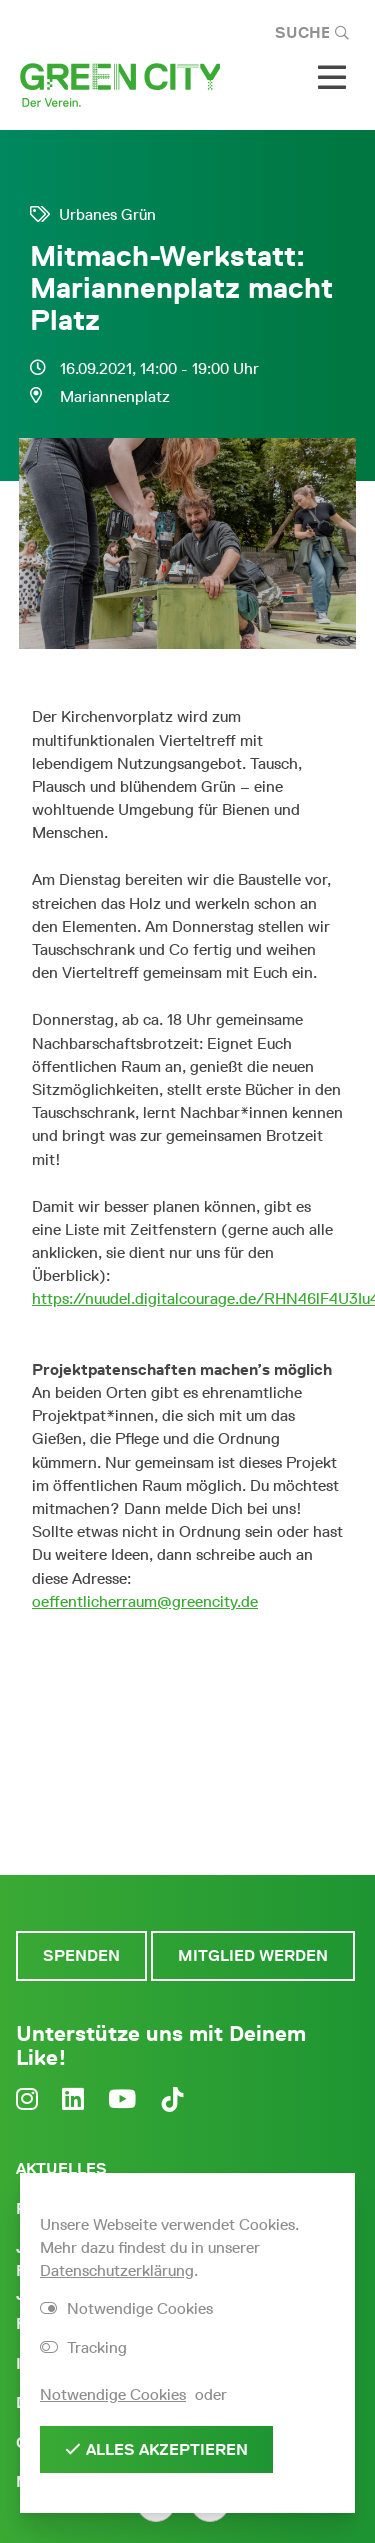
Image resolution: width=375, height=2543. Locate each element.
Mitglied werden (253, 1955)
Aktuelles (61, 2168)
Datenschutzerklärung (117, 2270)
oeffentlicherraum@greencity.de (145, 1601)
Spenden (81, 1955)
